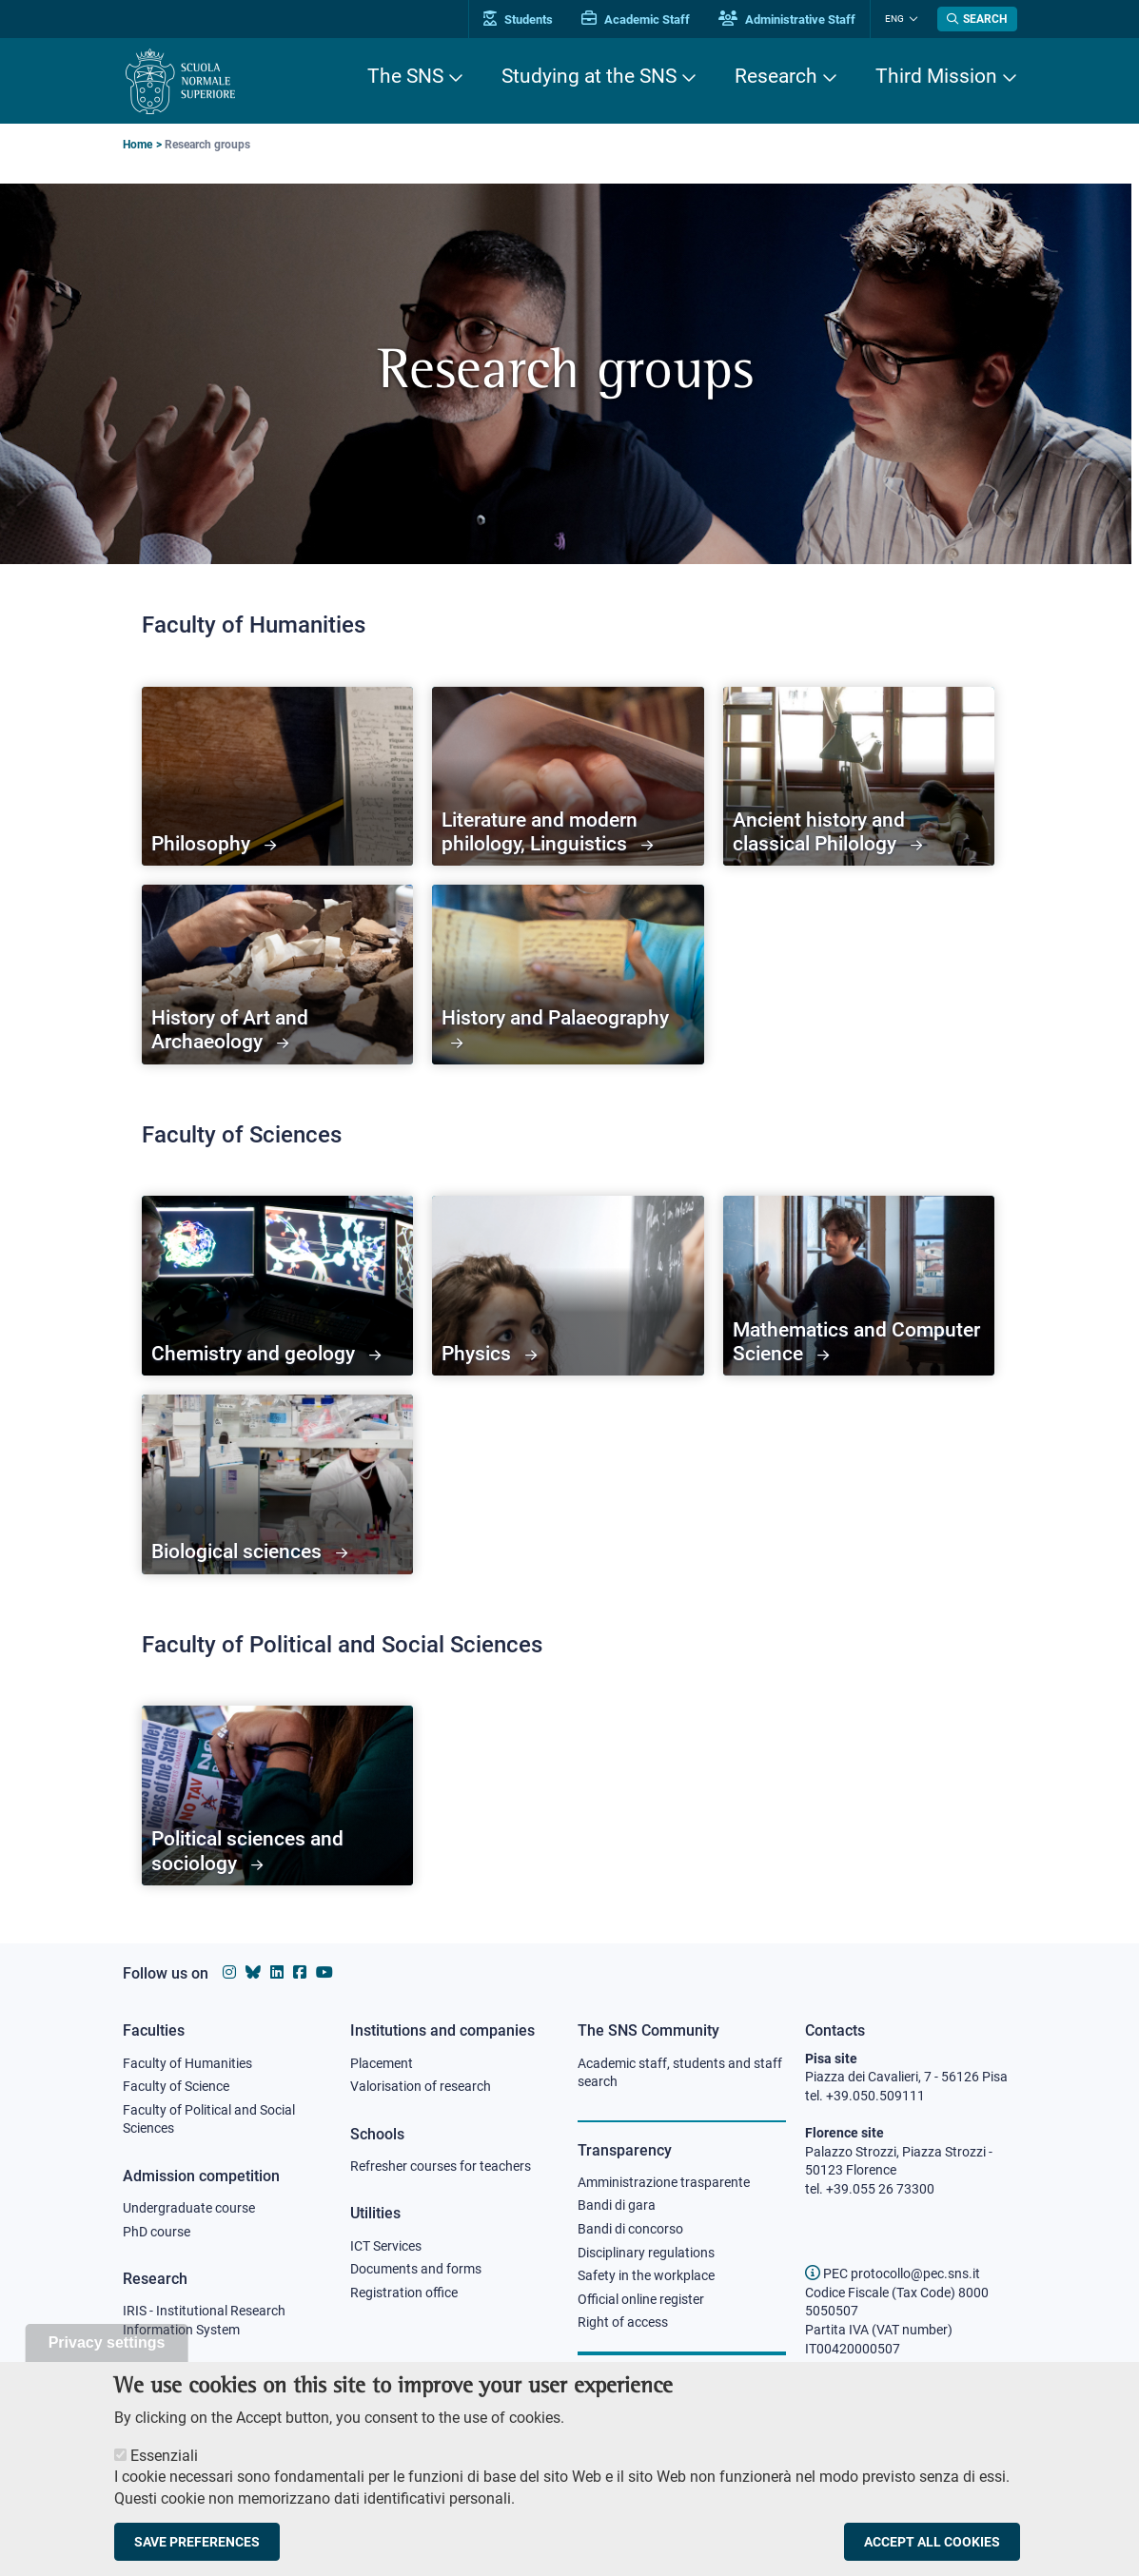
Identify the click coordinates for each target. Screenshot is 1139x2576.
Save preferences (197, 2541)
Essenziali (164, 2456)
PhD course (156, 2231)
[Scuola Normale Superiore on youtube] (324, 1972)
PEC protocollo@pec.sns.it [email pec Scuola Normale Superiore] (892, 2273)
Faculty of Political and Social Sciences (209, 2119)
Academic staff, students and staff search (680, 2073)
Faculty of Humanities (187, 2063)
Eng (894, 18)
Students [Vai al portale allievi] (518, 19)
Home (137, 144)
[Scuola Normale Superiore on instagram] (229, 1972)
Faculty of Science (176, 2086)
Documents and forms (415, 2268)
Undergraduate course (189, 2207)
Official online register (641, 2299)
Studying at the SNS (589, 76)
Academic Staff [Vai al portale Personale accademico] (635, 19)
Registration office (404, 2292)
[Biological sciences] (278, 1484)
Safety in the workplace (646, 2275)
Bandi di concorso (630, 2228)
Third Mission (936, 76)
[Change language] (911, 19)
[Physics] (568, 1286)
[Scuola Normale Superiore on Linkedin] (277, 1972)
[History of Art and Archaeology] (278, 974)
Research (776, 76)
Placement (381, 2063)
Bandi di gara (617, 2205)
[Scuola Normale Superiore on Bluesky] (253, 1972)
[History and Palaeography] (568, 974)
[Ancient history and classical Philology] (859, 777)
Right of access (623, 2322)
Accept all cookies (932, 2541)
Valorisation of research (420, 2086)
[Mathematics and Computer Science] (859, 1286)
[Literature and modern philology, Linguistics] (568, 777)
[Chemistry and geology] (278, 1286)
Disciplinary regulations (646, 2252)
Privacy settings (107, 2342)
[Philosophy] (278, 777)
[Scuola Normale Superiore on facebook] (299, 1972)
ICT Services (386, 2246)
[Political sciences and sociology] (278, 1795)
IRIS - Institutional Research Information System (204, 2320)
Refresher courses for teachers (440, 2166)
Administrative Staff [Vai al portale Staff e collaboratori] (786, 19)
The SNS (405, 76)
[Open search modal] (977, 19)
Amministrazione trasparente (664, 2182)
